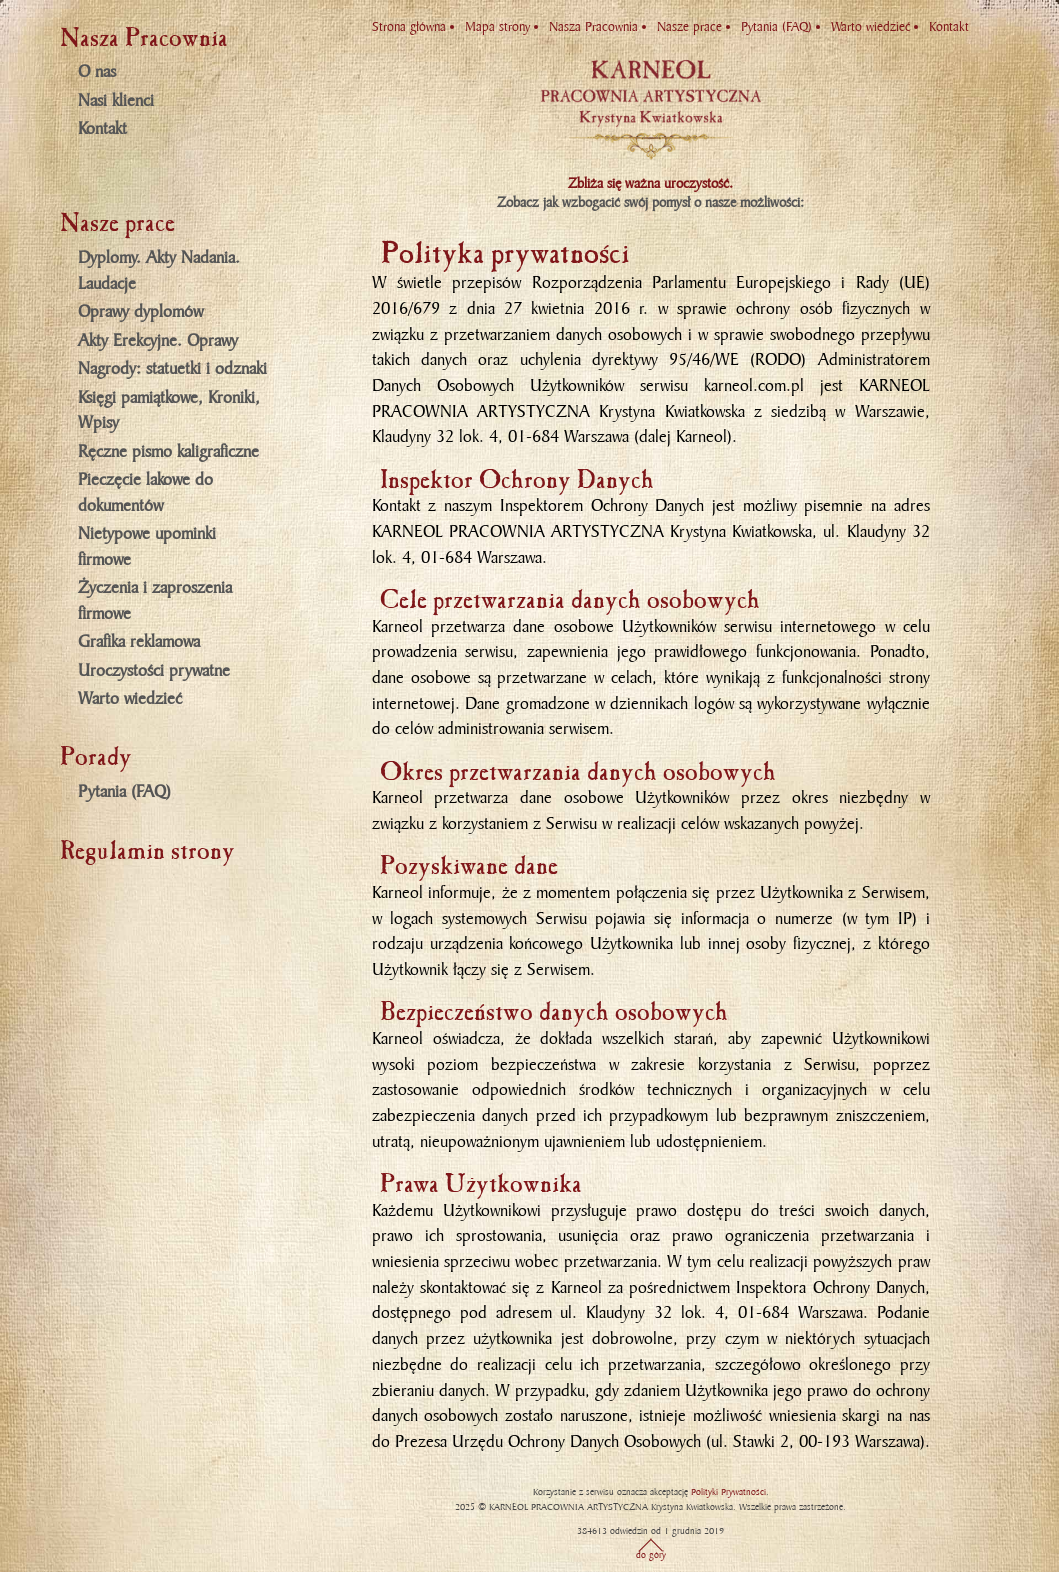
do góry (651, 1555)
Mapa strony (497, 27)
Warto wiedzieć (130, 699)
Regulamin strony (147, 850)
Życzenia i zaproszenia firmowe (155, 601)
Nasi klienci (116, 101)
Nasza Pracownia (593, 27)
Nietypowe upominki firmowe (147, 547)
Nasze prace (689, 27)
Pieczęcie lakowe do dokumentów (145, 493)
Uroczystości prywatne (154, 671)
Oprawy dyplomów (140, 312)
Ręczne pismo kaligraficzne (168, 452)
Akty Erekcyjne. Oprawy (158, 341)
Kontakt (102, 129)
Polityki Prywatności (728, 1492)
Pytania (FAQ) (124, 792)
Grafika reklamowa (139, 642)
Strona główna (409, 27)
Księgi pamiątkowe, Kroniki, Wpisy (169, 411)
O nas (97, 72)
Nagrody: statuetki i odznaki (172, 369)
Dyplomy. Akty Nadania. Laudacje (159, 271)
